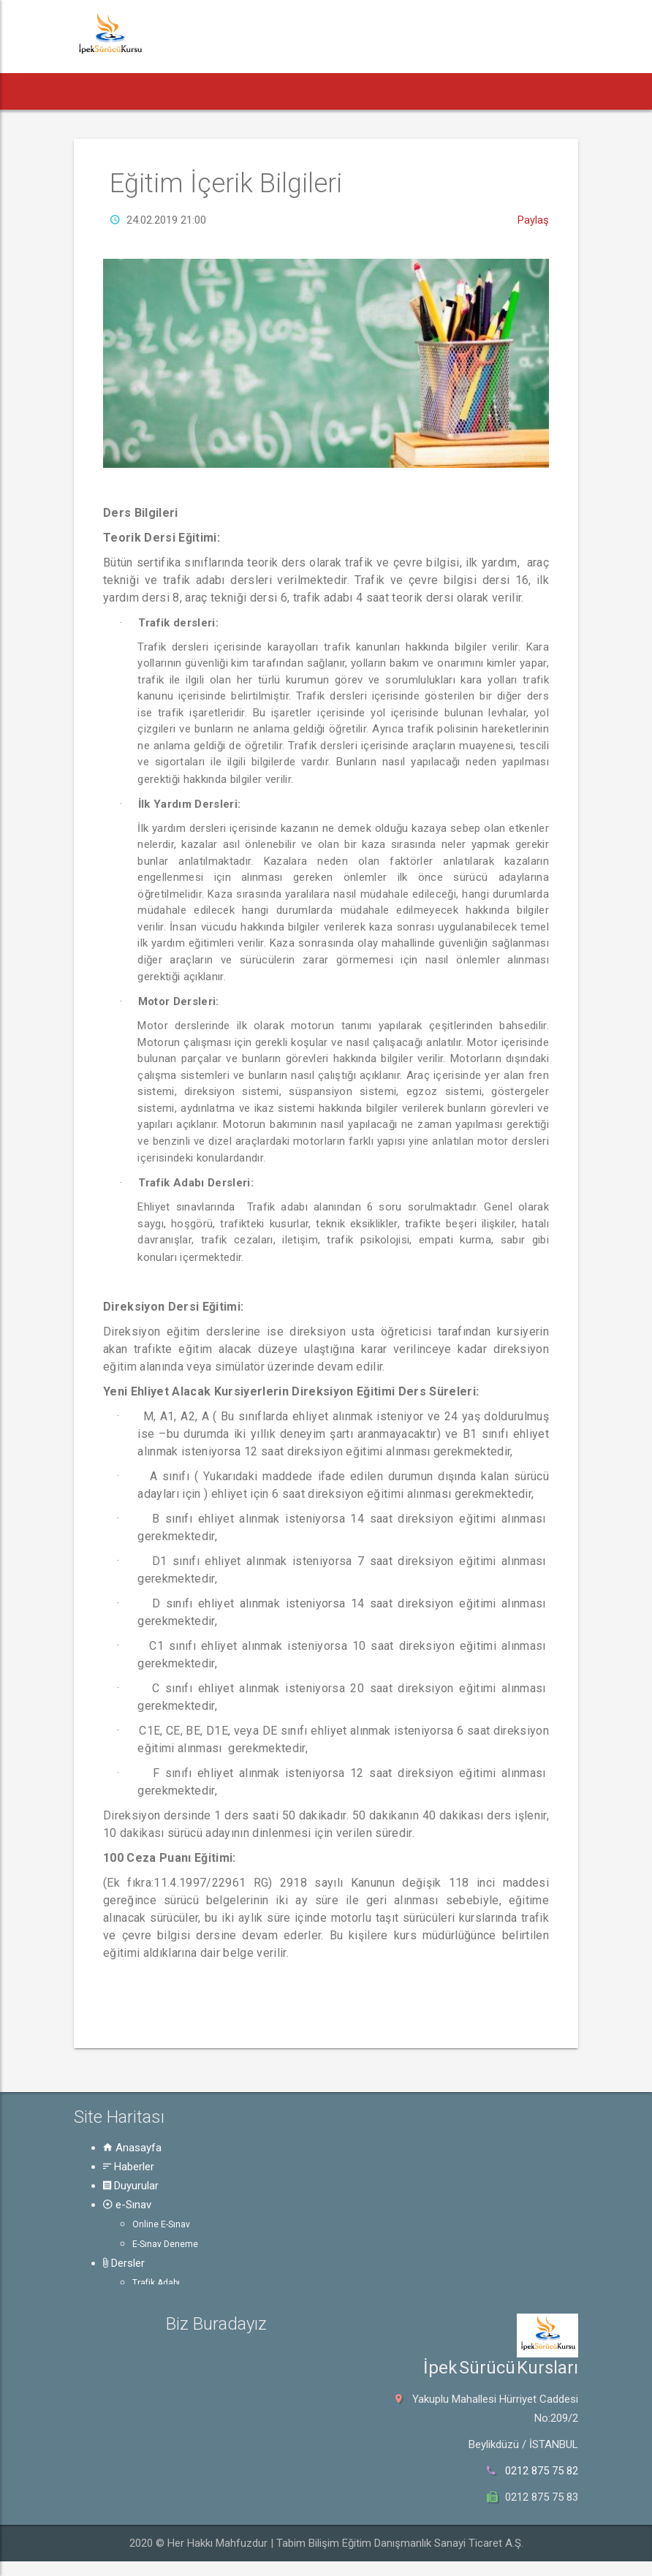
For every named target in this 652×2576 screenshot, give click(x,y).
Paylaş (533, 220)
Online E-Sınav (161, 2224)
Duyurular (131, 2185)
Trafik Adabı (156, 2283)
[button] (95, 91)
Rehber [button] (421, 91)
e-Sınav (127, 2204)
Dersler (124, 2263)
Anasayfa (132, 2147)
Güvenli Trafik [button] (499, 91)
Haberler (128, 2166)
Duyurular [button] (223, 91)
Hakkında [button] (581, 91)
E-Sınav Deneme (165, 2244)
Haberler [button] (152, 91)
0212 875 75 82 (541, 2470)
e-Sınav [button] (293, 91)
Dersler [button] (357, 91)
